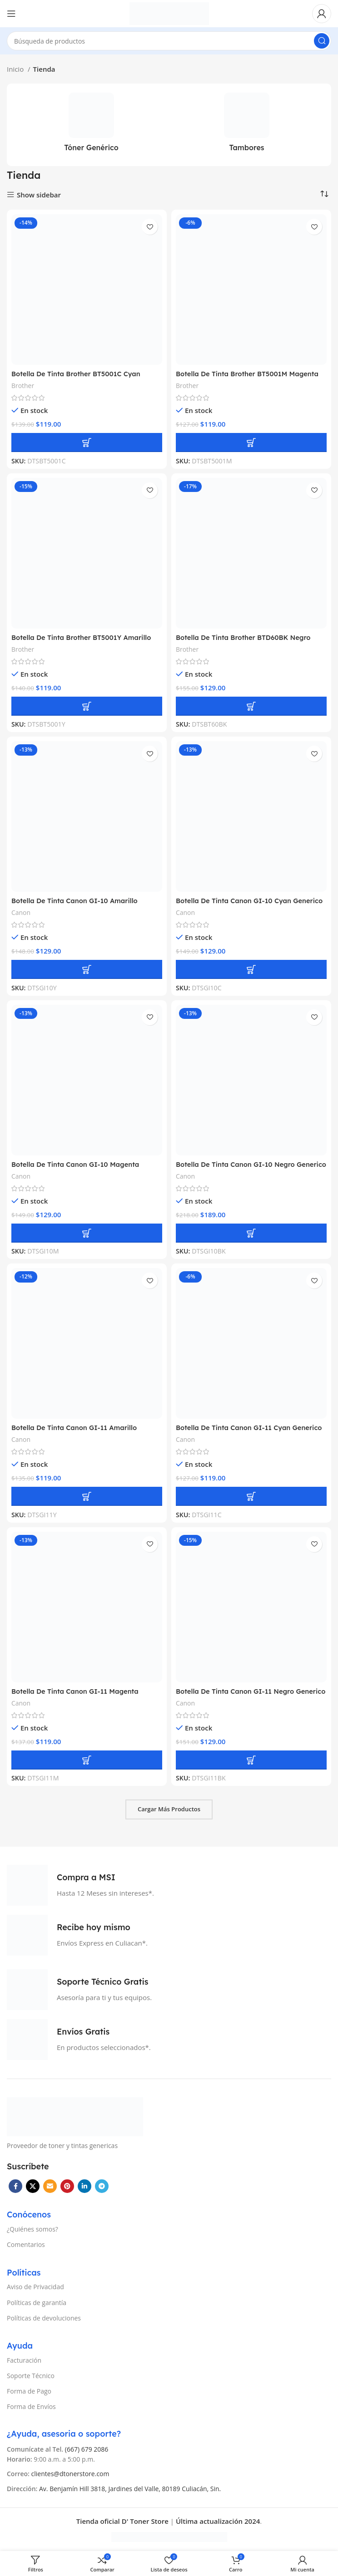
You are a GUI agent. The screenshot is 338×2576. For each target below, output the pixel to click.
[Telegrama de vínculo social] (102, 2186)
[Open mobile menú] (11, 14)
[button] (86, 442)
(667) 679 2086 (87, 2449)
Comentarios (26, 2244)
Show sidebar (39, 195)
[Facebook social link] (15, 2186)
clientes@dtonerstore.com (70, 2473)
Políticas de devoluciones (44, 2318)
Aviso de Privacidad (35, 2286)
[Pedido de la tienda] (324, 194)
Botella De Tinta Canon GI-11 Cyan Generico (250, 1427)
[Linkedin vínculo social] (84, 2186)
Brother (23, 385)
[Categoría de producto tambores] (246, 125)
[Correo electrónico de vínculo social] (50, 2186)
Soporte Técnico (31, 2375)
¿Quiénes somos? (32, 2229)
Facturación (24, 2360)
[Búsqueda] (169, 40)
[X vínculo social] (33, 2186)
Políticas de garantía (36, 2302)
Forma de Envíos (31, 2406)
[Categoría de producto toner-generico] (91, 125)
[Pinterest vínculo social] (67, 2186)
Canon (21, 912)
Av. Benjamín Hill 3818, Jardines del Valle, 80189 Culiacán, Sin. (130, 2488)
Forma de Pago (29, 2391)
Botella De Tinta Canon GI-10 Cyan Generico (251, 900)
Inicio (16, 69)
